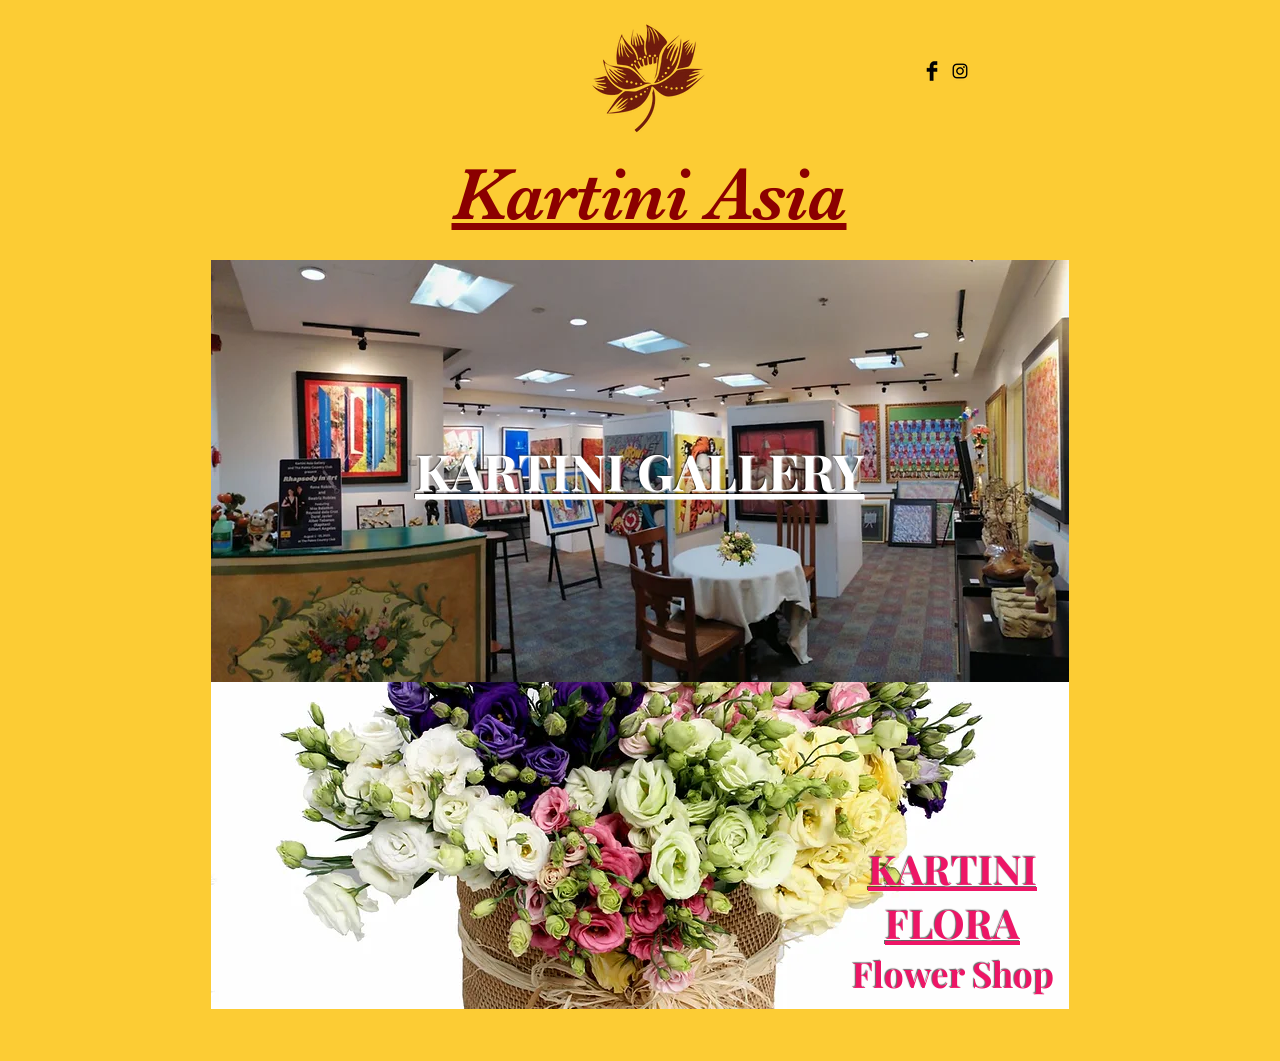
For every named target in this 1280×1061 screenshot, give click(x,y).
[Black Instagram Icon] (960, 71)
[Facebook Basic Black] (932, 71)
